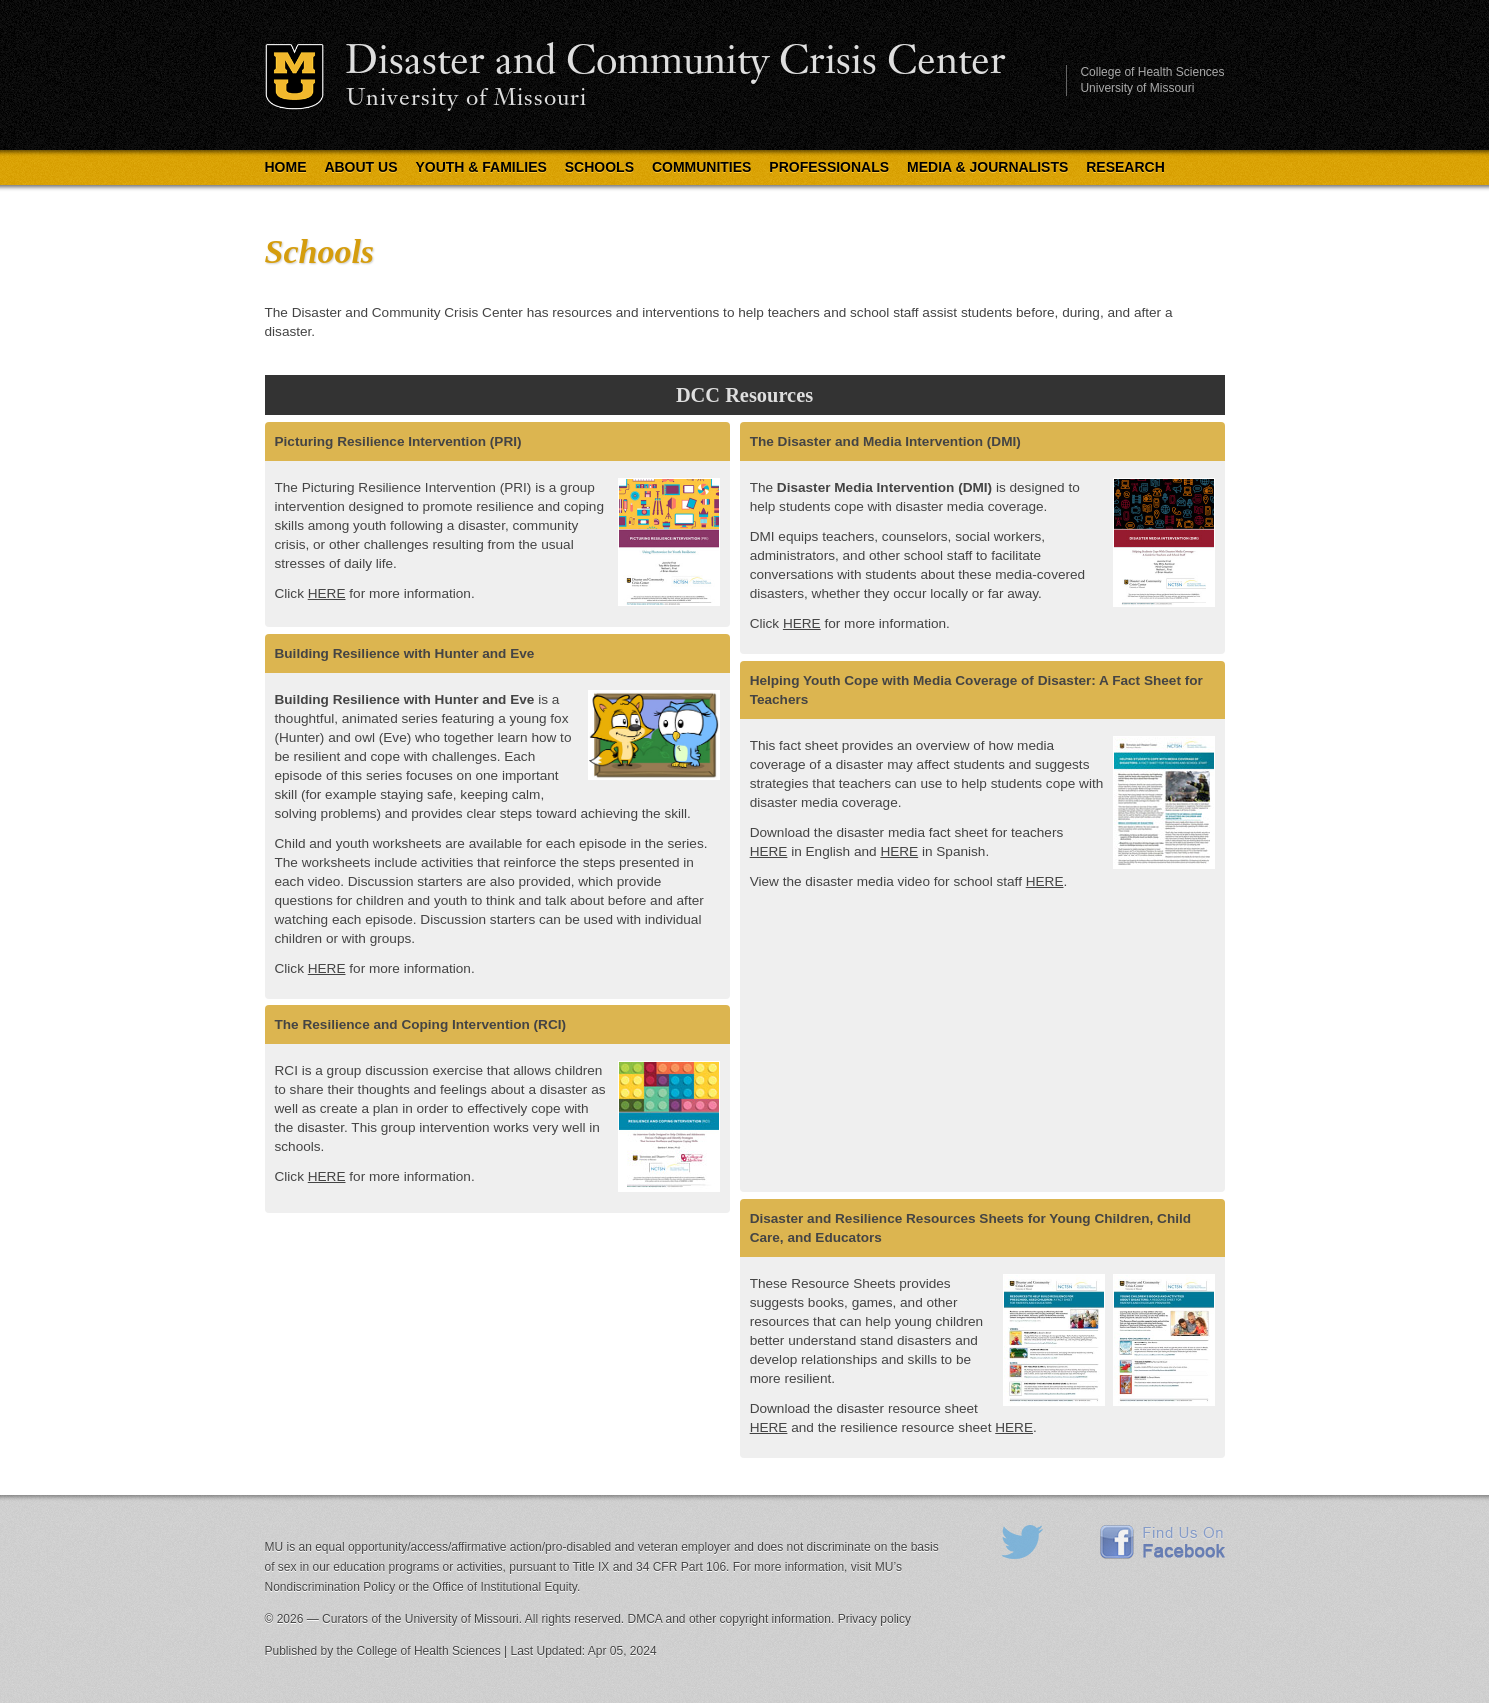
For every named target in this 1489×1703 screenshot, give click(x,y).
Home (286, 167)
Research (1125, 167)
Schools (599, 167)
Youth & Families (480, 167)
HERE (327, 593)
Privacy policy (874, 1619)
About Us (360, 167)
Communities (702, 167)
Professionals (829, 167)
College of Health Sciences (1152, 72)
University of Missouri (466, 99)
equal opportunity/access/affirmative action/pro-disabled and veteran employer (522, 1547)
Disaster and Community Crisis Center (675, 63)
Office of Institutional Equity (505, 1587)
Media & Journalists (987, 167)
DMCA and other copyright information (729, 1619)
